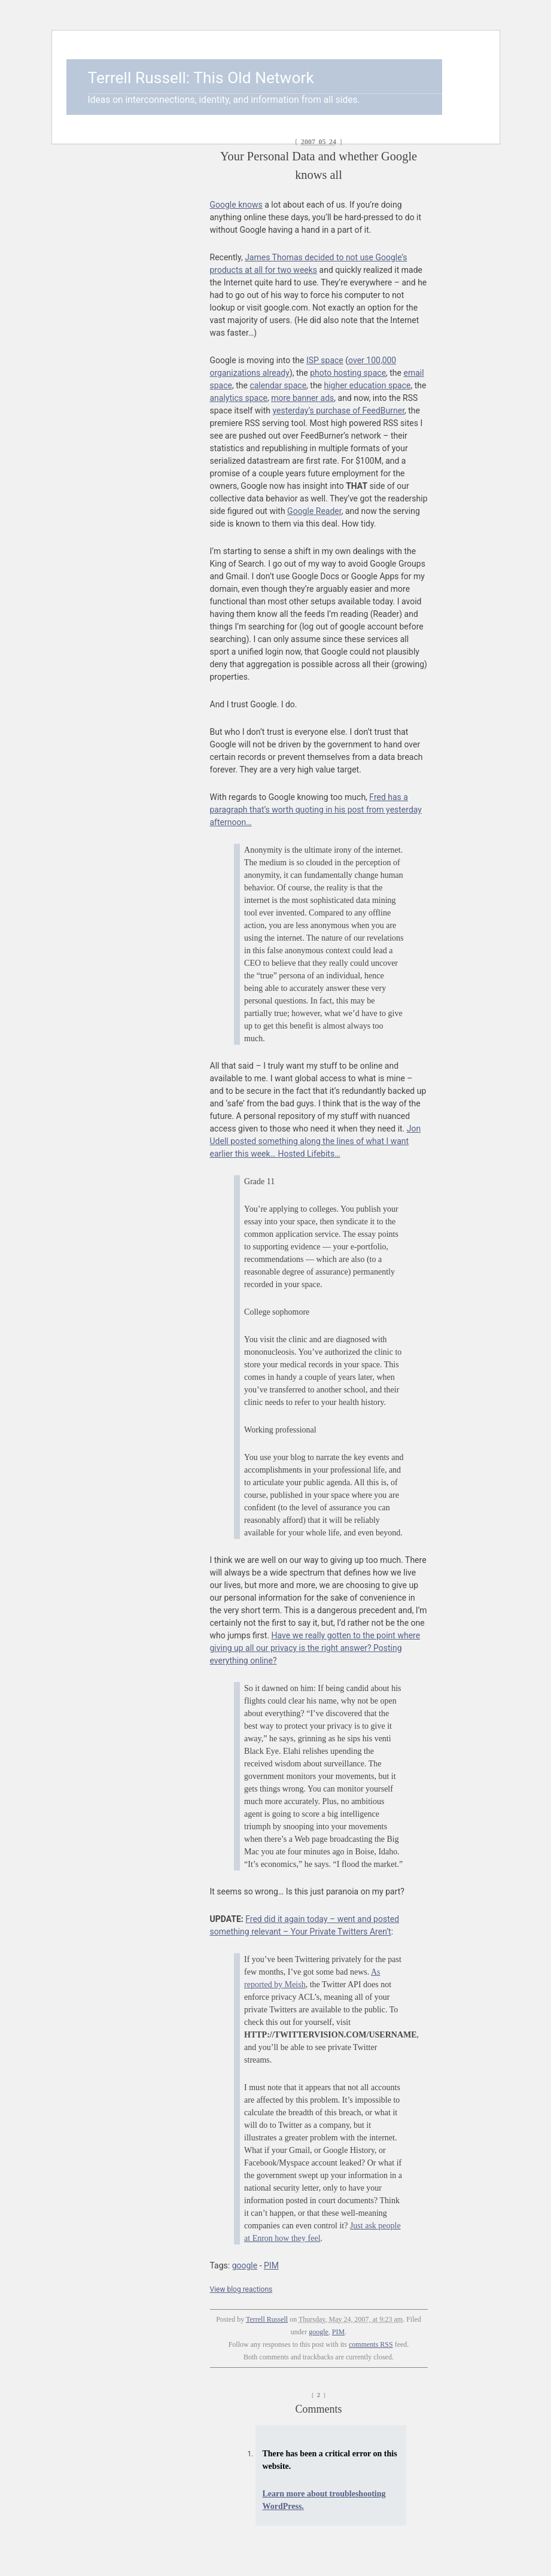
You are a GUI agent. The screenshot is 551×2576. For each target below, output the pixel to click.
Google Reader (314, 511)
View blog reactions (241, 2289)
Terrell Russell (267, 2319)
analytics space (238, 398)
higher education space (367, 385)
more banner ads (302, 398)
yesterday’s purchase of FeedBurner (339, 410)
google (245, 2265)
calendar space (277, 385)
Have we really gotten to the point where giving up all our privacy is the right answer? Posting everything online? (315, 1648)
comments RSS (371, 2344)
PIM (271, 2265)
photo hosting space (348, 373)
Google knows (236, 204)
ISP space (324, 360)
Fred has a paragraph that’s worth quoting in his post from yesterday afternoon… (316, 809)
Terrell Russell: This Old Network (201, 78)
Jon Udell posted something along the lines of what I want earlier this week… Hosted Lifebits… (315, 1141)
